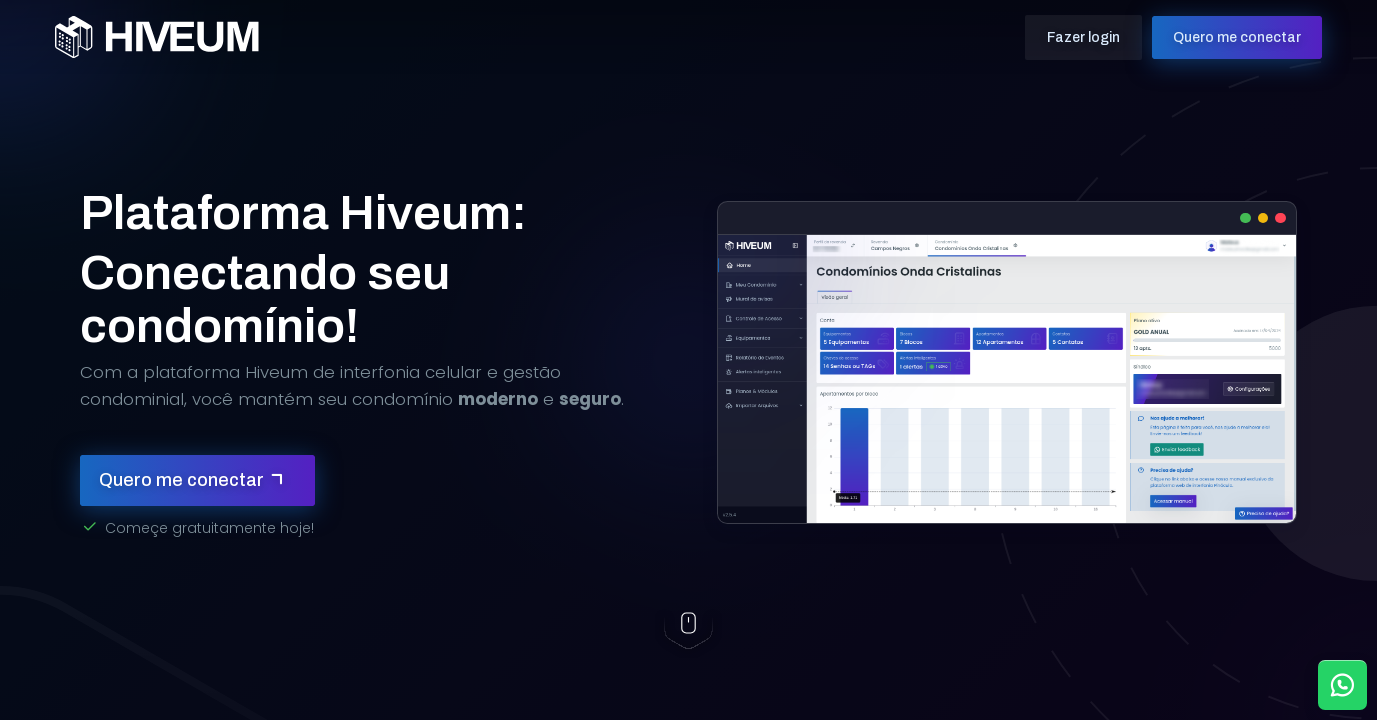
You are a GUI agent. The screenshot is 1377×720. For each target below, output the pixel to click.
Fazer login (1058, 33)
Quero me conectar (1212, 33)
